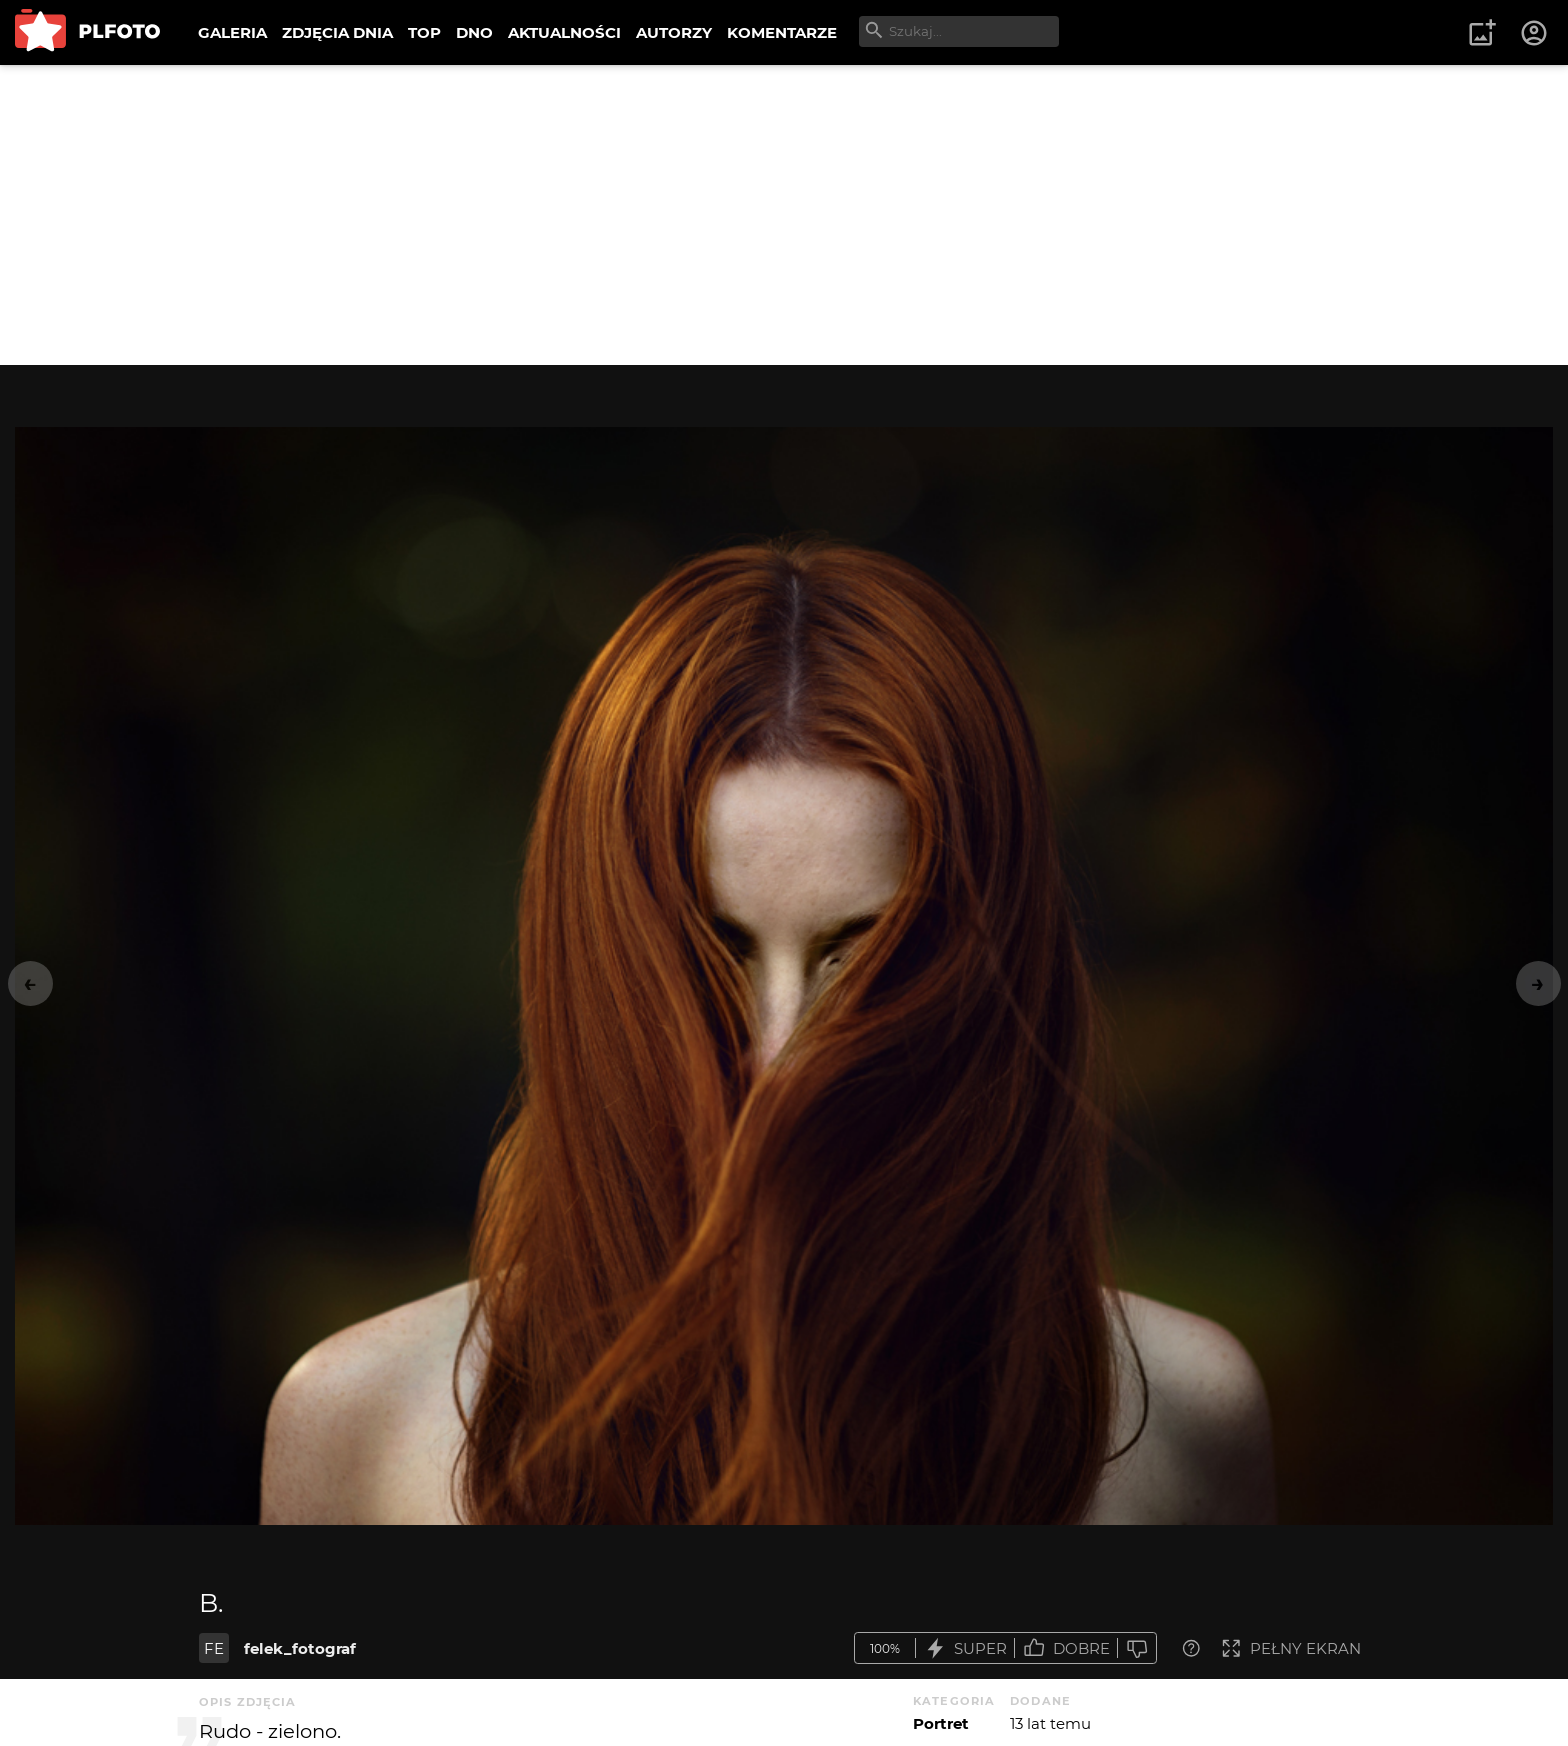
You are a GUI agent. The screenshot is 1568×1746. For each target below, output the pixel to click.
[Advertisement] (784, 215)
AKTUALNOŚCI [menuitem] (564, 32)
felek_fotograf (300, 1648)
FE (214, 1648)
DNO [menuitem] (474, 32)
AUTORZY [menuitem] (674, 32)
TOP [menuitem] (424, 32)
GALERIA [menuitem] (232, 32)
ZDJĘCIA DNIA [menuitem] (337, 32)
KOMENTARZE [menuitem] (782, 32)
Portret (941, 1723)
